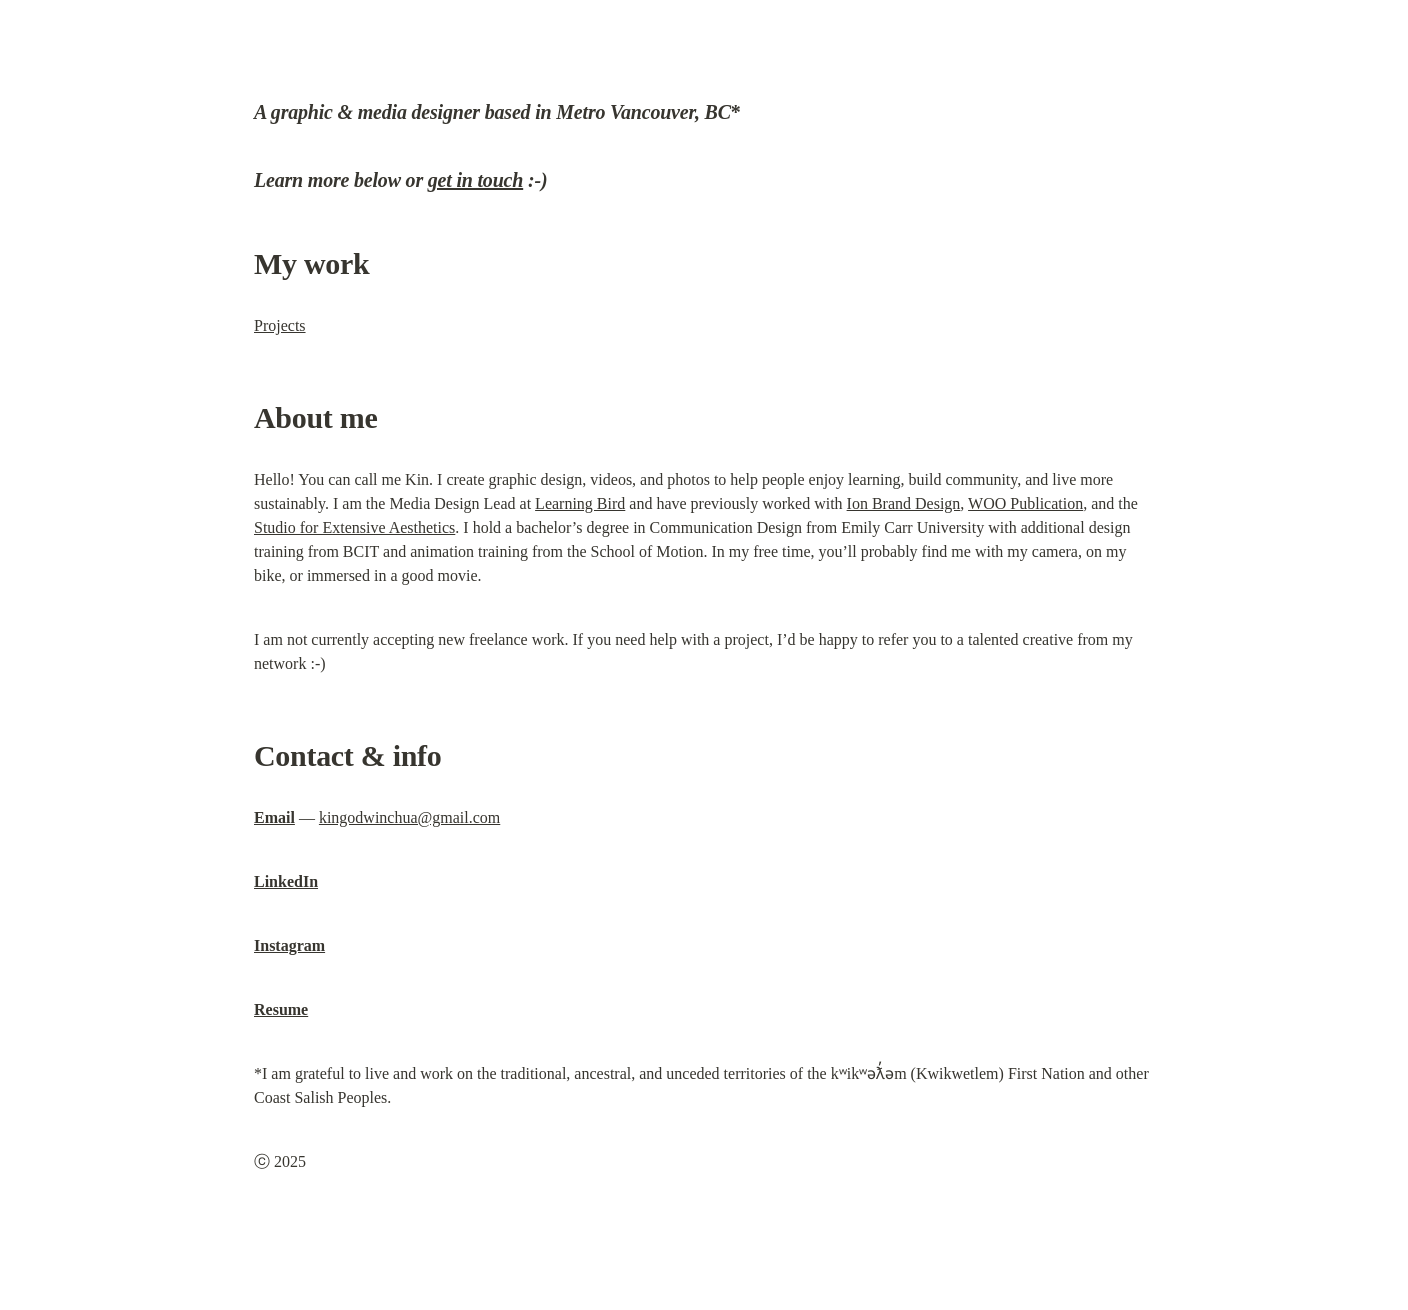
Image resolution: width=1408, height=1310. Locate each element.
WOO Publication (1025, 503)
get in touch (475, 180)
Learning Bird (580, 503)
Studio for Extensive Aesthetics (354, 527)
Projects (280, 325)
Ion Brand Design (904, 503)
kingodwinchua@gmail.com (409, 817)
